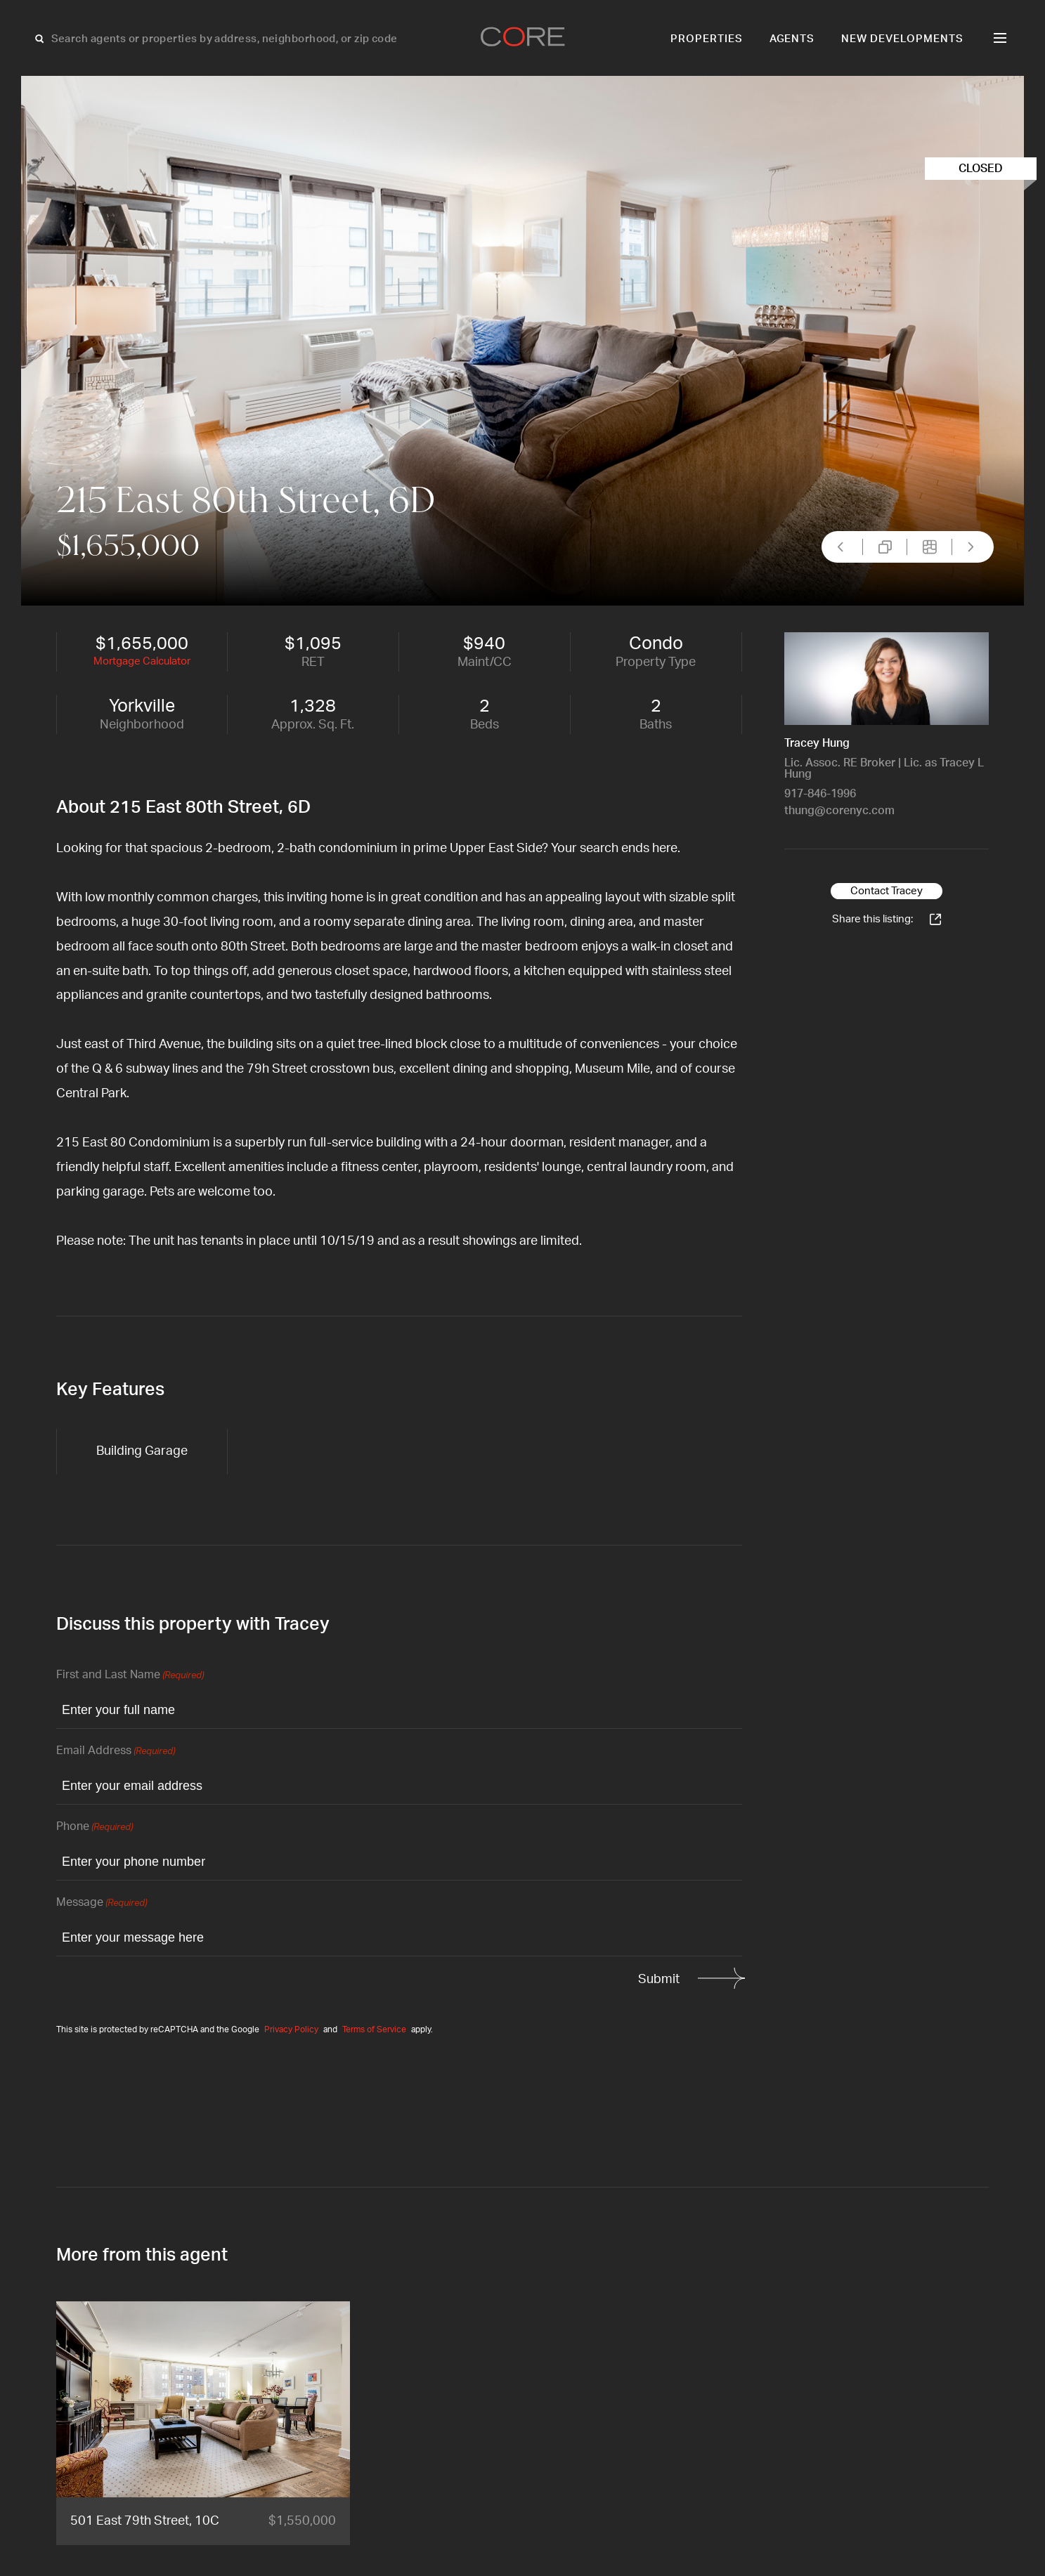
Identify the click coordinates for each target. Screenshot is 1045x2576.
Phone (94, 1827)
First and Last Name (130, 1676)
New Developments (902, 39)
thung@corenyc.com (839, 810)
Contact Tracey (886, 891)
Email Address (115, 1752)
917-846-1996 (820, 793)
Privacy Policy (291, 2029)
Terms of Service (374, 2029)
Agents (792, 39)
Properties (706, 39)
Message (101, 1903)
